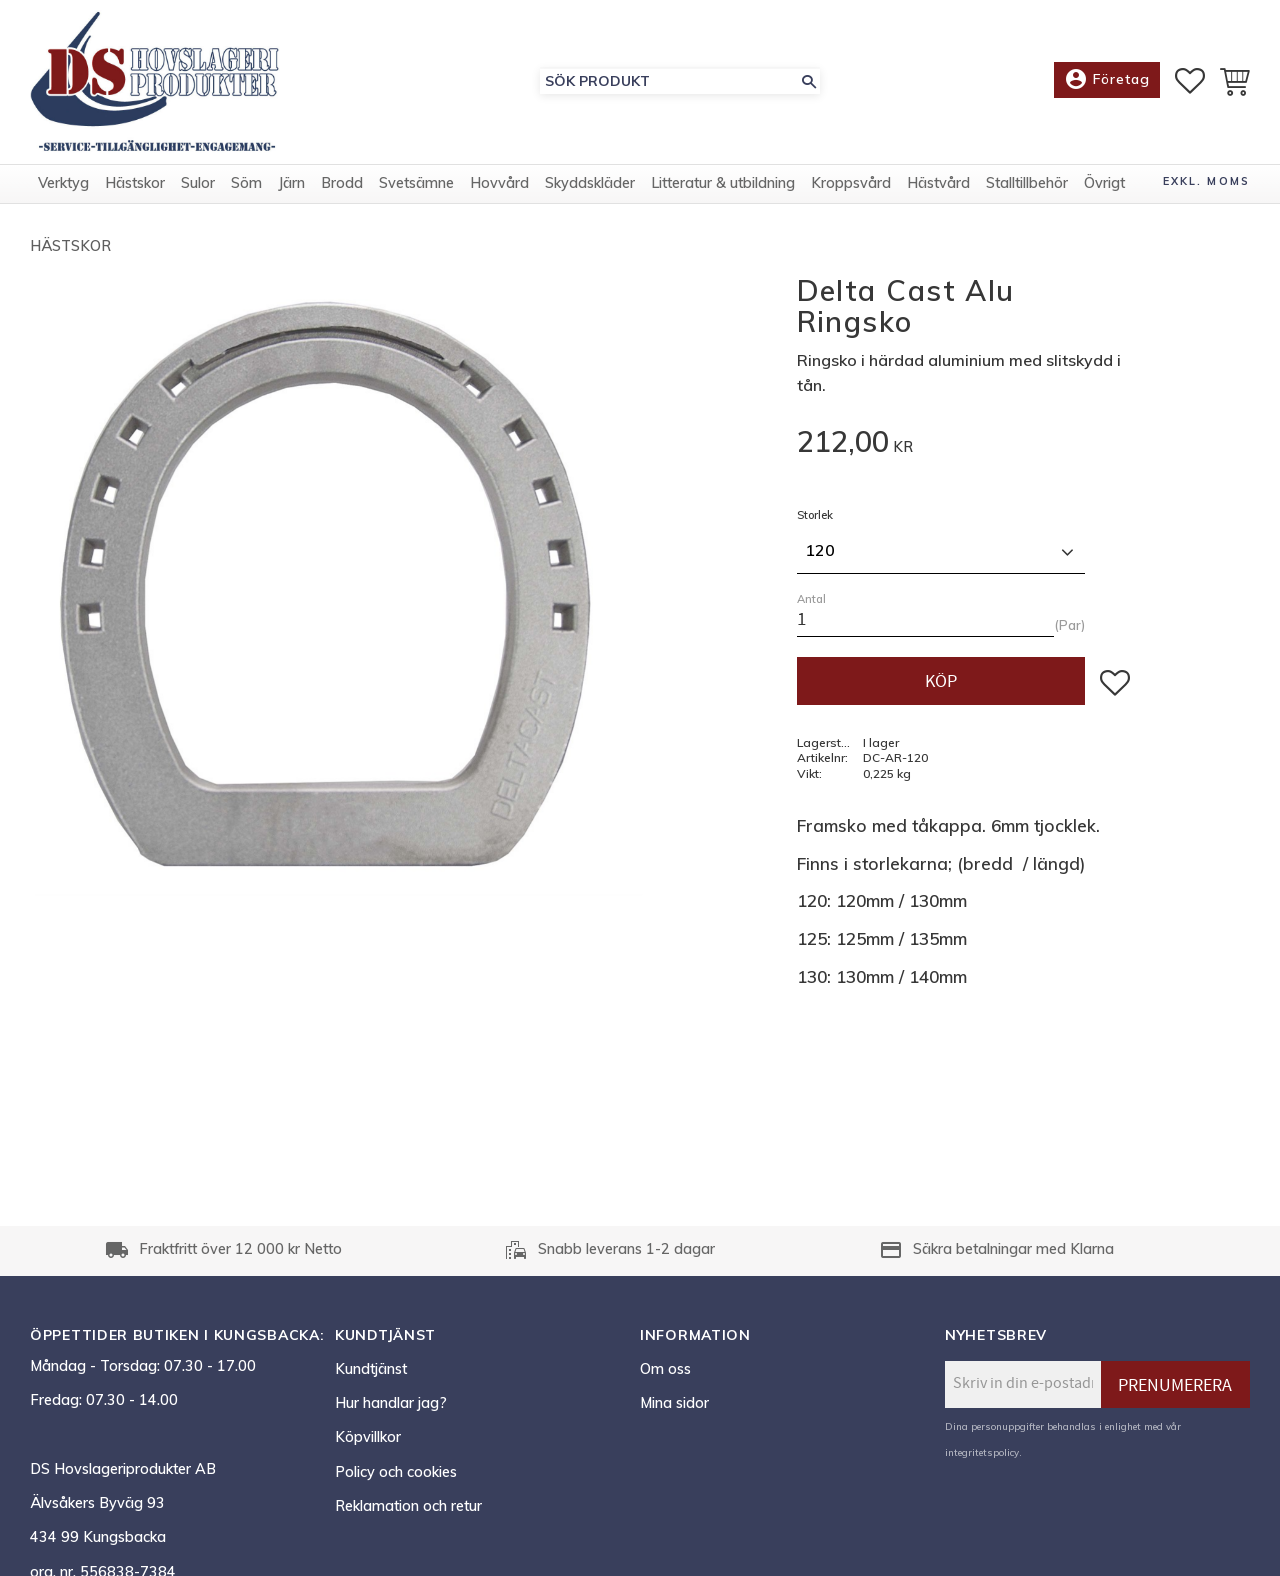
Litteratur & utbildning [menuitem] (723, 183)
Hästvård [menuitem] (938, 183)
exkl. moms (1206, 181)
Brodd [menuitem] (342, 183)
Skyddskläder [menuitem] (590, 183)
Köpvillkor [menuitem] (368, 1437)
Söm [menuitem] (246, 183)
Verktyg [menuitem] (63, 183)
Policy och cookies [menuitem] (396, 1472)
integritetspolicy (982, 1452)
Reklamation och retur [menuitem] (408, 1506)
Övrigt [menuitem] (1104, 183)
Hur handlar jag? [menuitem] (391, 1403)
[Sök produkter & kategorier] (669, 81)
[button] (1190, 81)
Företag (1107, 80)
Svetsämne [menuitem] (416, 183)
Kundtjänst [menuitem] (371, 1369)
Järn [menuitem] (291, 183)
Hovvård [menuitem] (499, 183)
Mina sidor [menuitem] (674, 1403)
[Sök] (809, 81)
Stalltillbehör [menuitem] (1027, 183)
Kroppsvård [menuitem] (851, 183)
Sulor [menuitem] (198, 183)
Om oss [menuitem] (665, 1369)
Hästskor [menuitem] (135, 183)
